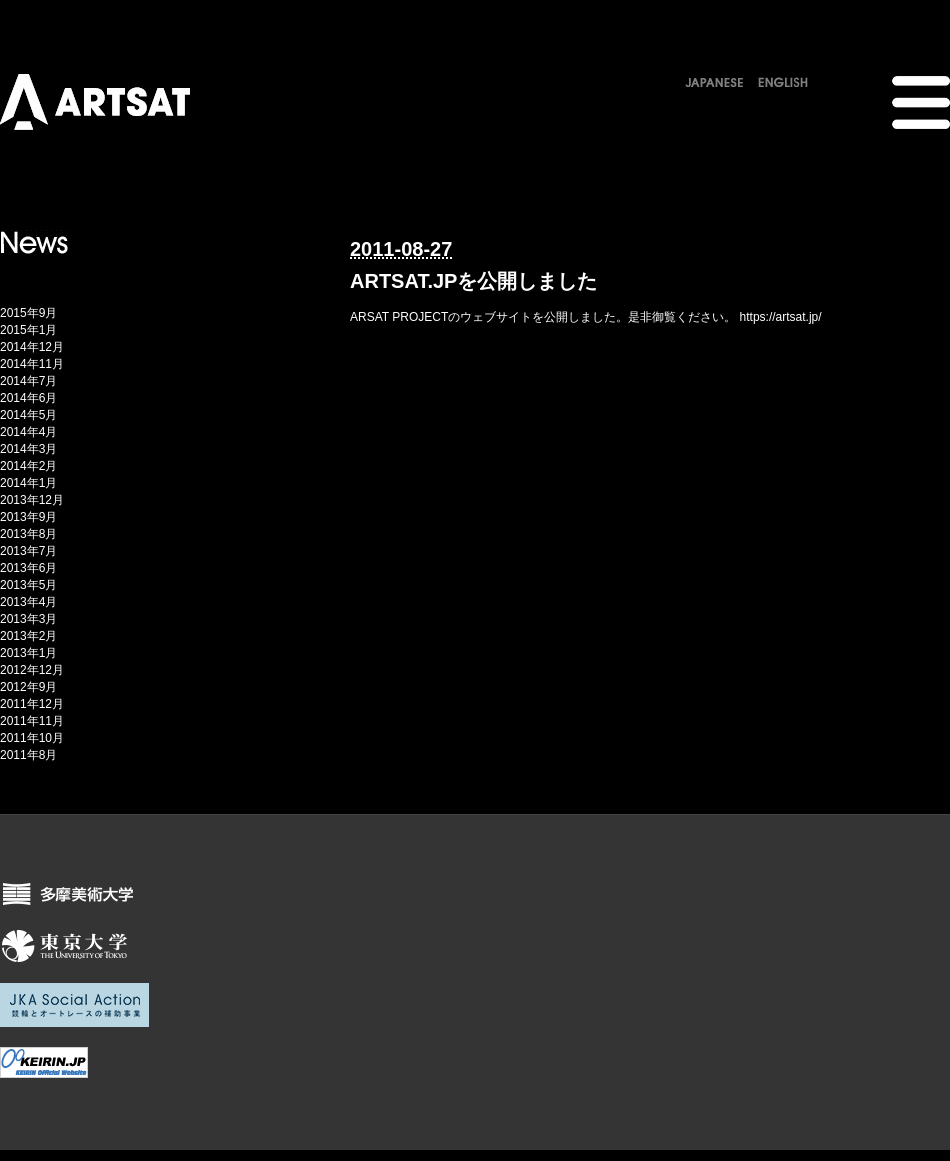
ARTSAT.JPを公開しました (473, 281)
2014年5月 (28, 415)
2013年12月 (32, 500)
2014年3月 (28, 449)
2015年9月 (28, 313)
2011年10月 (32, 738)
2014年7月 (28, 381)
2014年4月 (28, 432)
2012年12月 (32, 670)
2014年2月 (28, 466)
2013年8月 (28, 534)
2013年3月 (28, 619)
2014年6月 (28, 398)
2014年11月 (32, 364)
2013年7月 (28, 551)
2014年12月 (32, 347)
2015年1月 (28, 330)
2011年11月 (32, 721)
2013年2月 (28, 636)
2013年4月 (28, 602)
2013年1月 (28, 653)
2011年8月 (28, 755)
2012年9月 (28, 687)
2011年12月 (32, 704)
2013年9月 (28, 517)
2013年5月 (28, 585)
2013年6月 (28, 568)
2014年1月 (28, 483)
